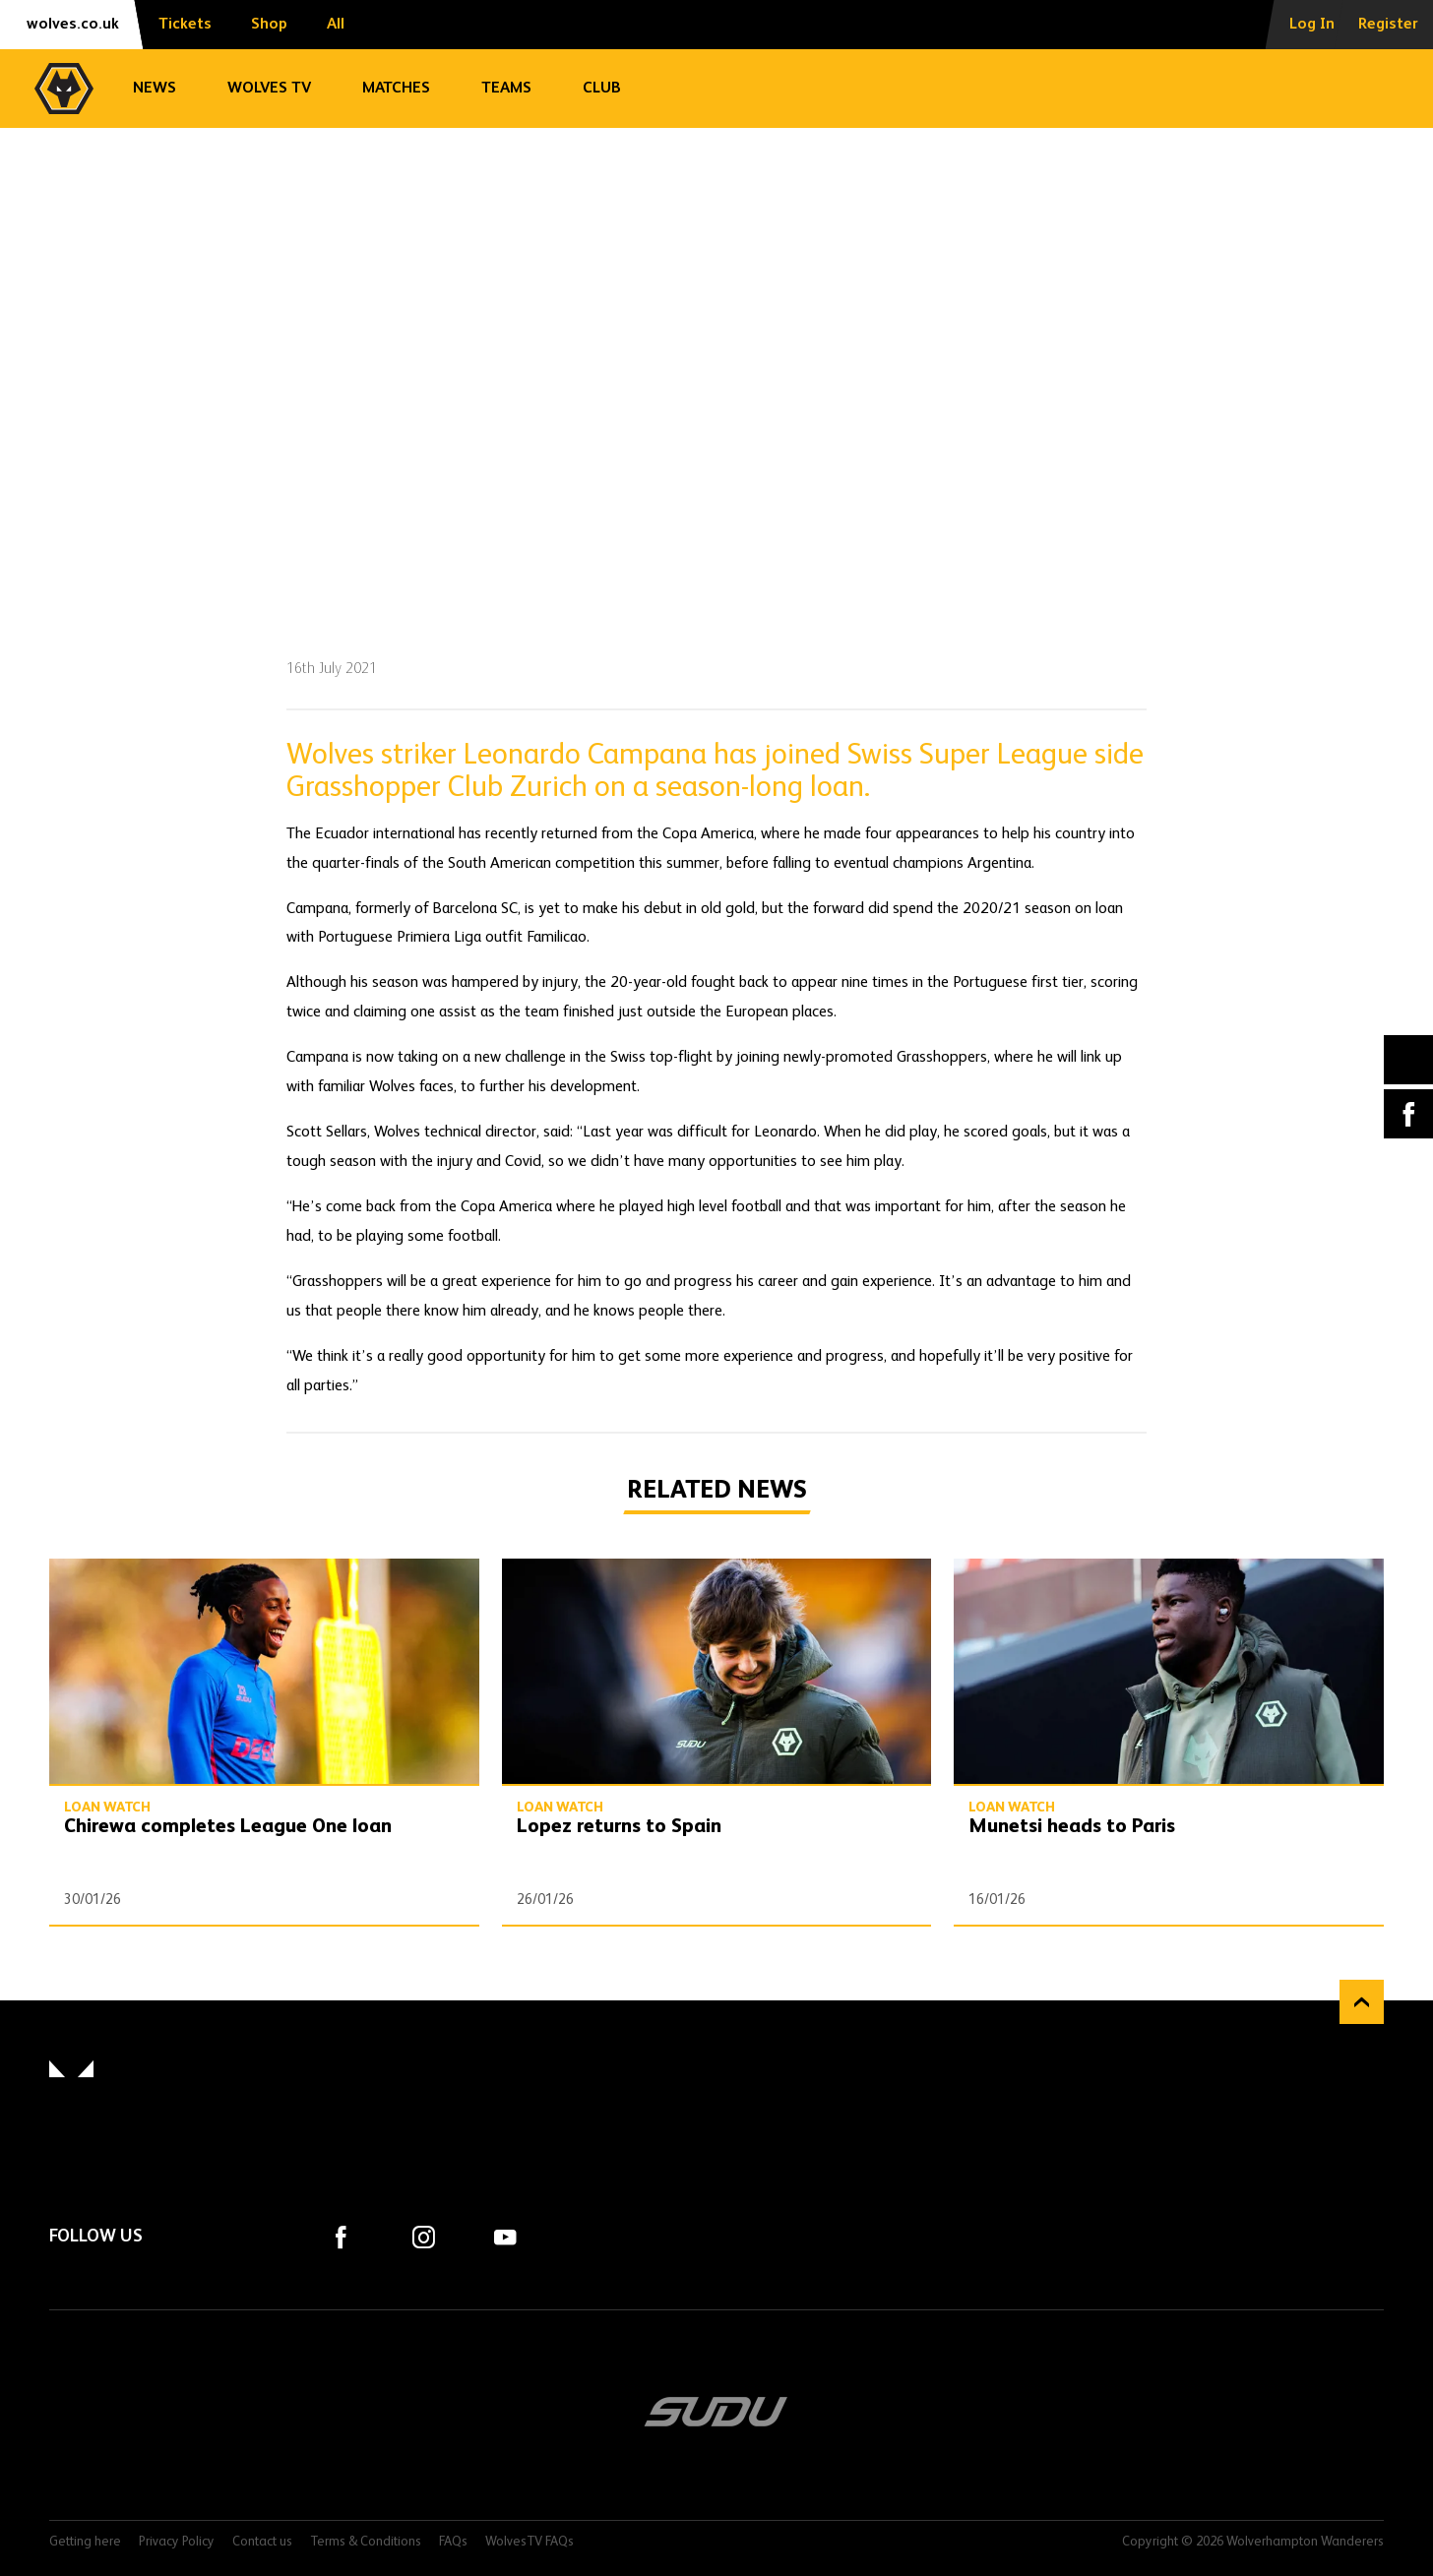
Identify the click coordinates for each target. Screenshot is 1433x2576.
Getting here (85, 2542)
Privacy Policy (177, 2542)
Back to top (1361, 2001)
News (154, 88)
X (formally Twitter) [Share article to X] (1409, 1060)
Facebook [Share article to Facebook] (1408, 1113)
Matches (396, 88)
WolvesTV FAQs (529, 2542)
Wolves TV (269, 88)
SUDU (716, 2411)
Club (602, 88)
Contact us (262, 2542)
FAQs (453, 2542)
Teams (506, 88)
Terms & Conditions (365, 2542)
